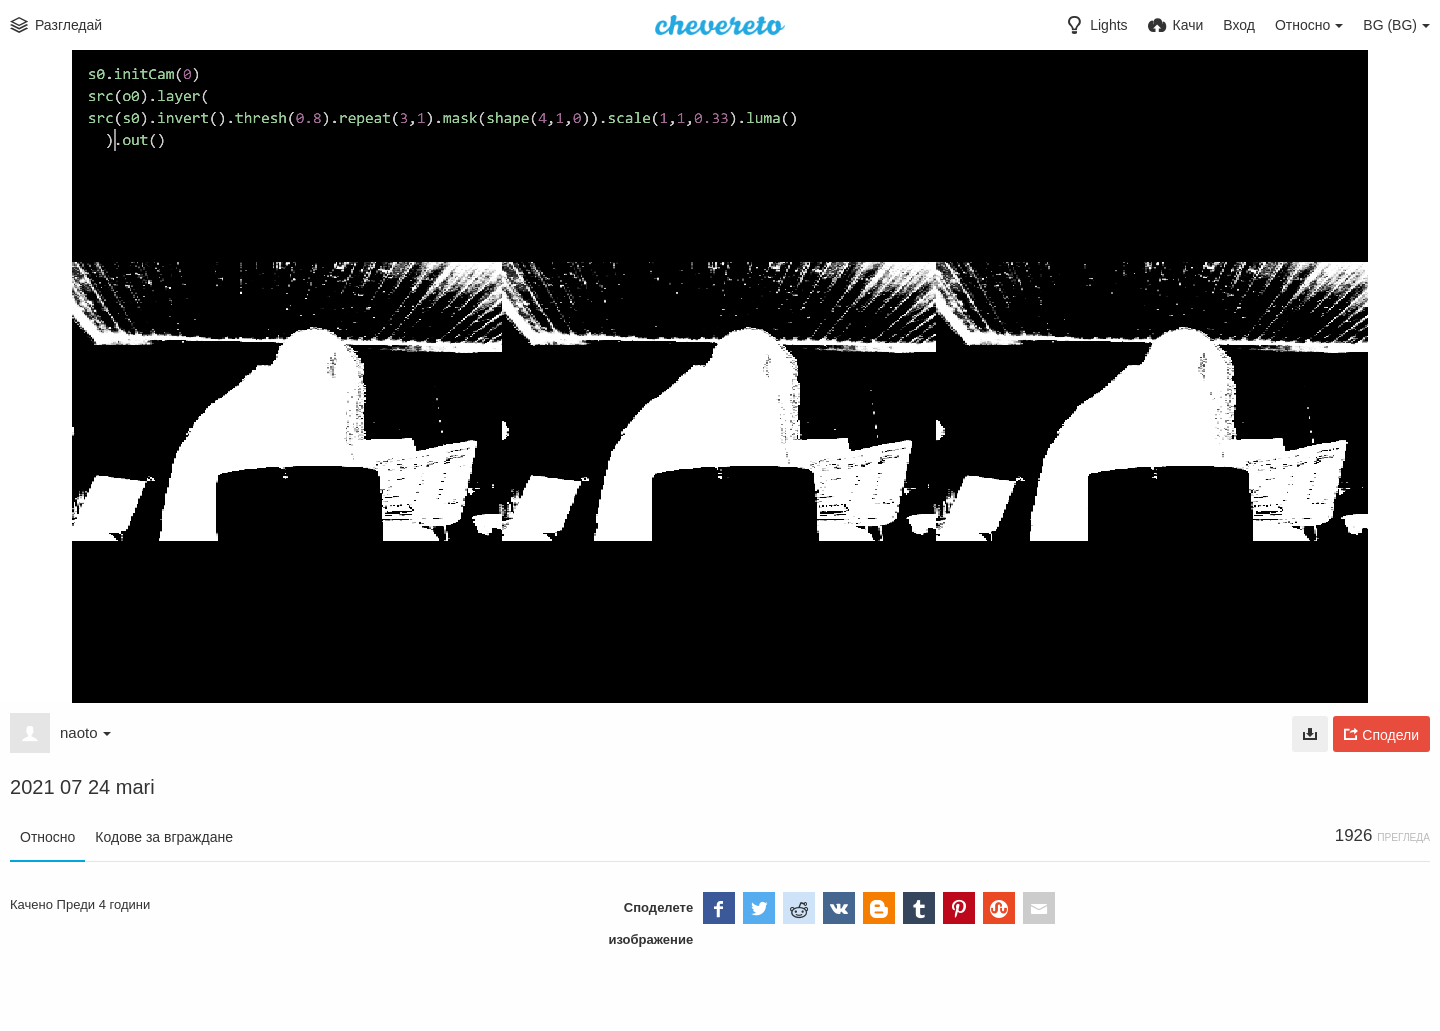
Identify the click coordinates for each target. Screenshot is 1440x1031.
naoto (85, 732)
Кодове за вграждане (164, 837)
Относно (47, 837)
